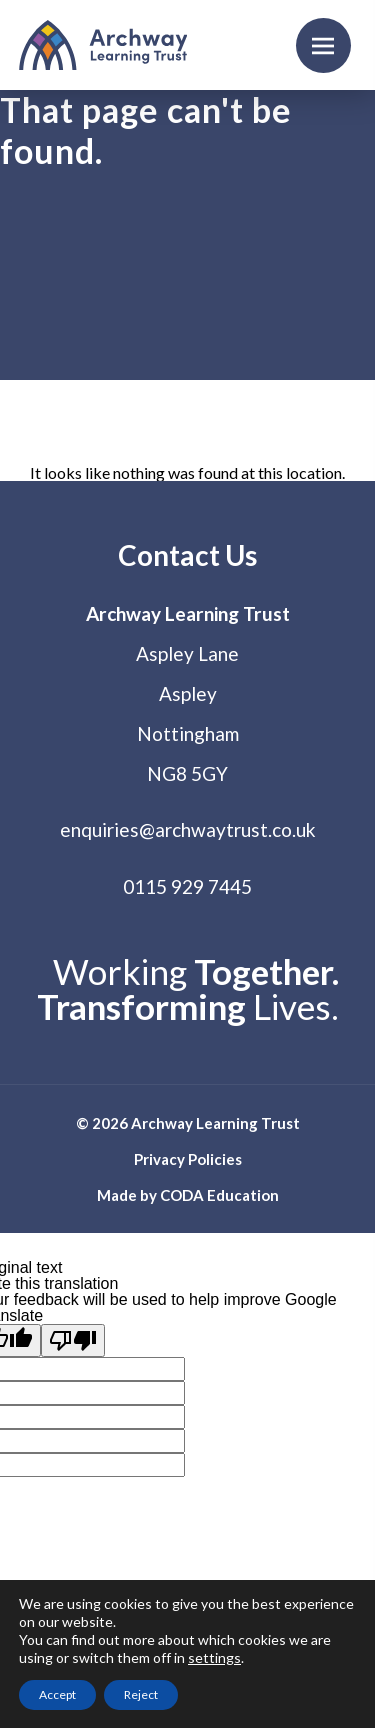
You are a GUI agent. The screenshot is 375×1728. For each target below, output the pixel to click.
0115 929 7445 (187, 886)
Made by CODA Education (188, 1195)
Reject (141, 1694)
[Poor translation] (73, 1340)
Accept (57, 1694)
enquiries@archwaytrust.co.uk (188, 829)
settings (214, 1657)
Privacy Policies (188, 1159)
